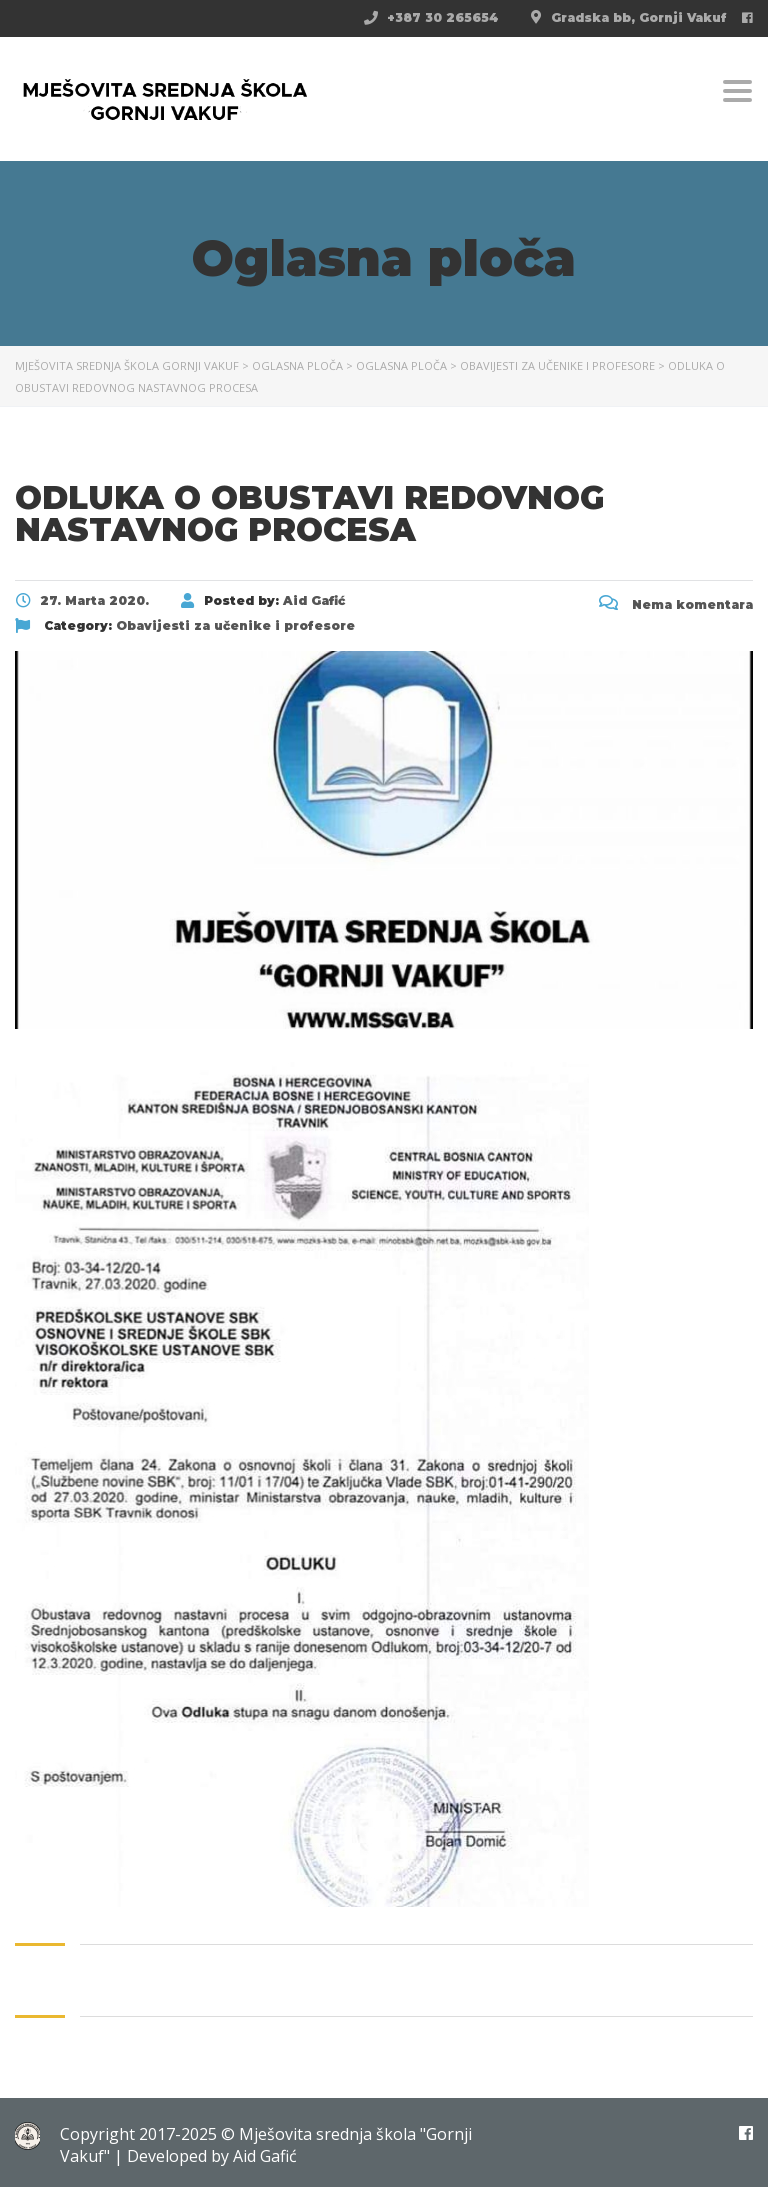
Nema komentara (676, 604)
